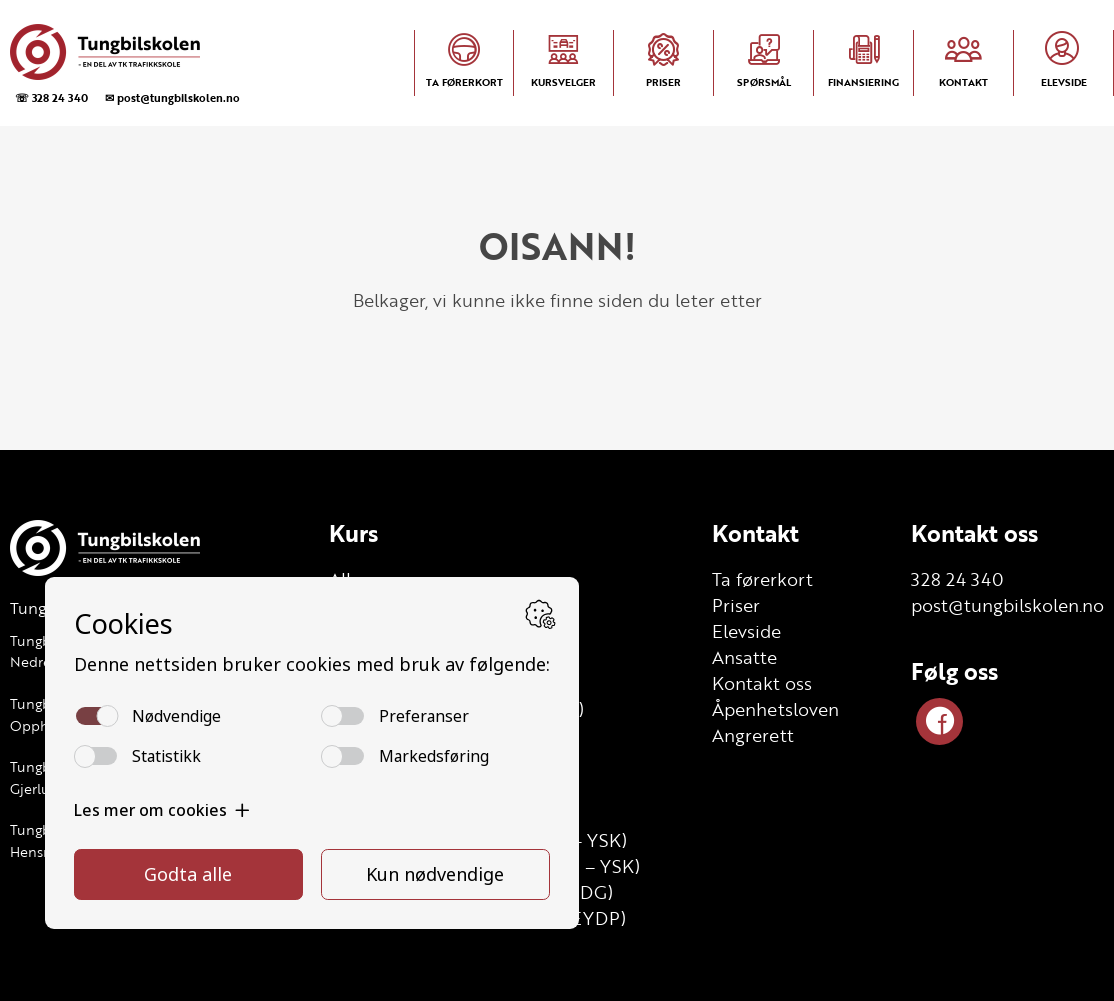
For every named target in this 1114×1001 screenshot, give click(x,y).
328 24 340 (957, 579)
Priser (736, 605)
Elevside (746, 631)
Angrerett (753, 735)
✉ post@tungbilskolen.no (172, 97)
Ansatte (744, 657)
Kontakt (755, 533)
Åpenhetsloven (775, 709)
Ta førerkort (762, 579)
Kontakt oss (762, 683)
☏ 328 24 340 (51, 97)
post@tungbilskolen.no (1007, 605)
